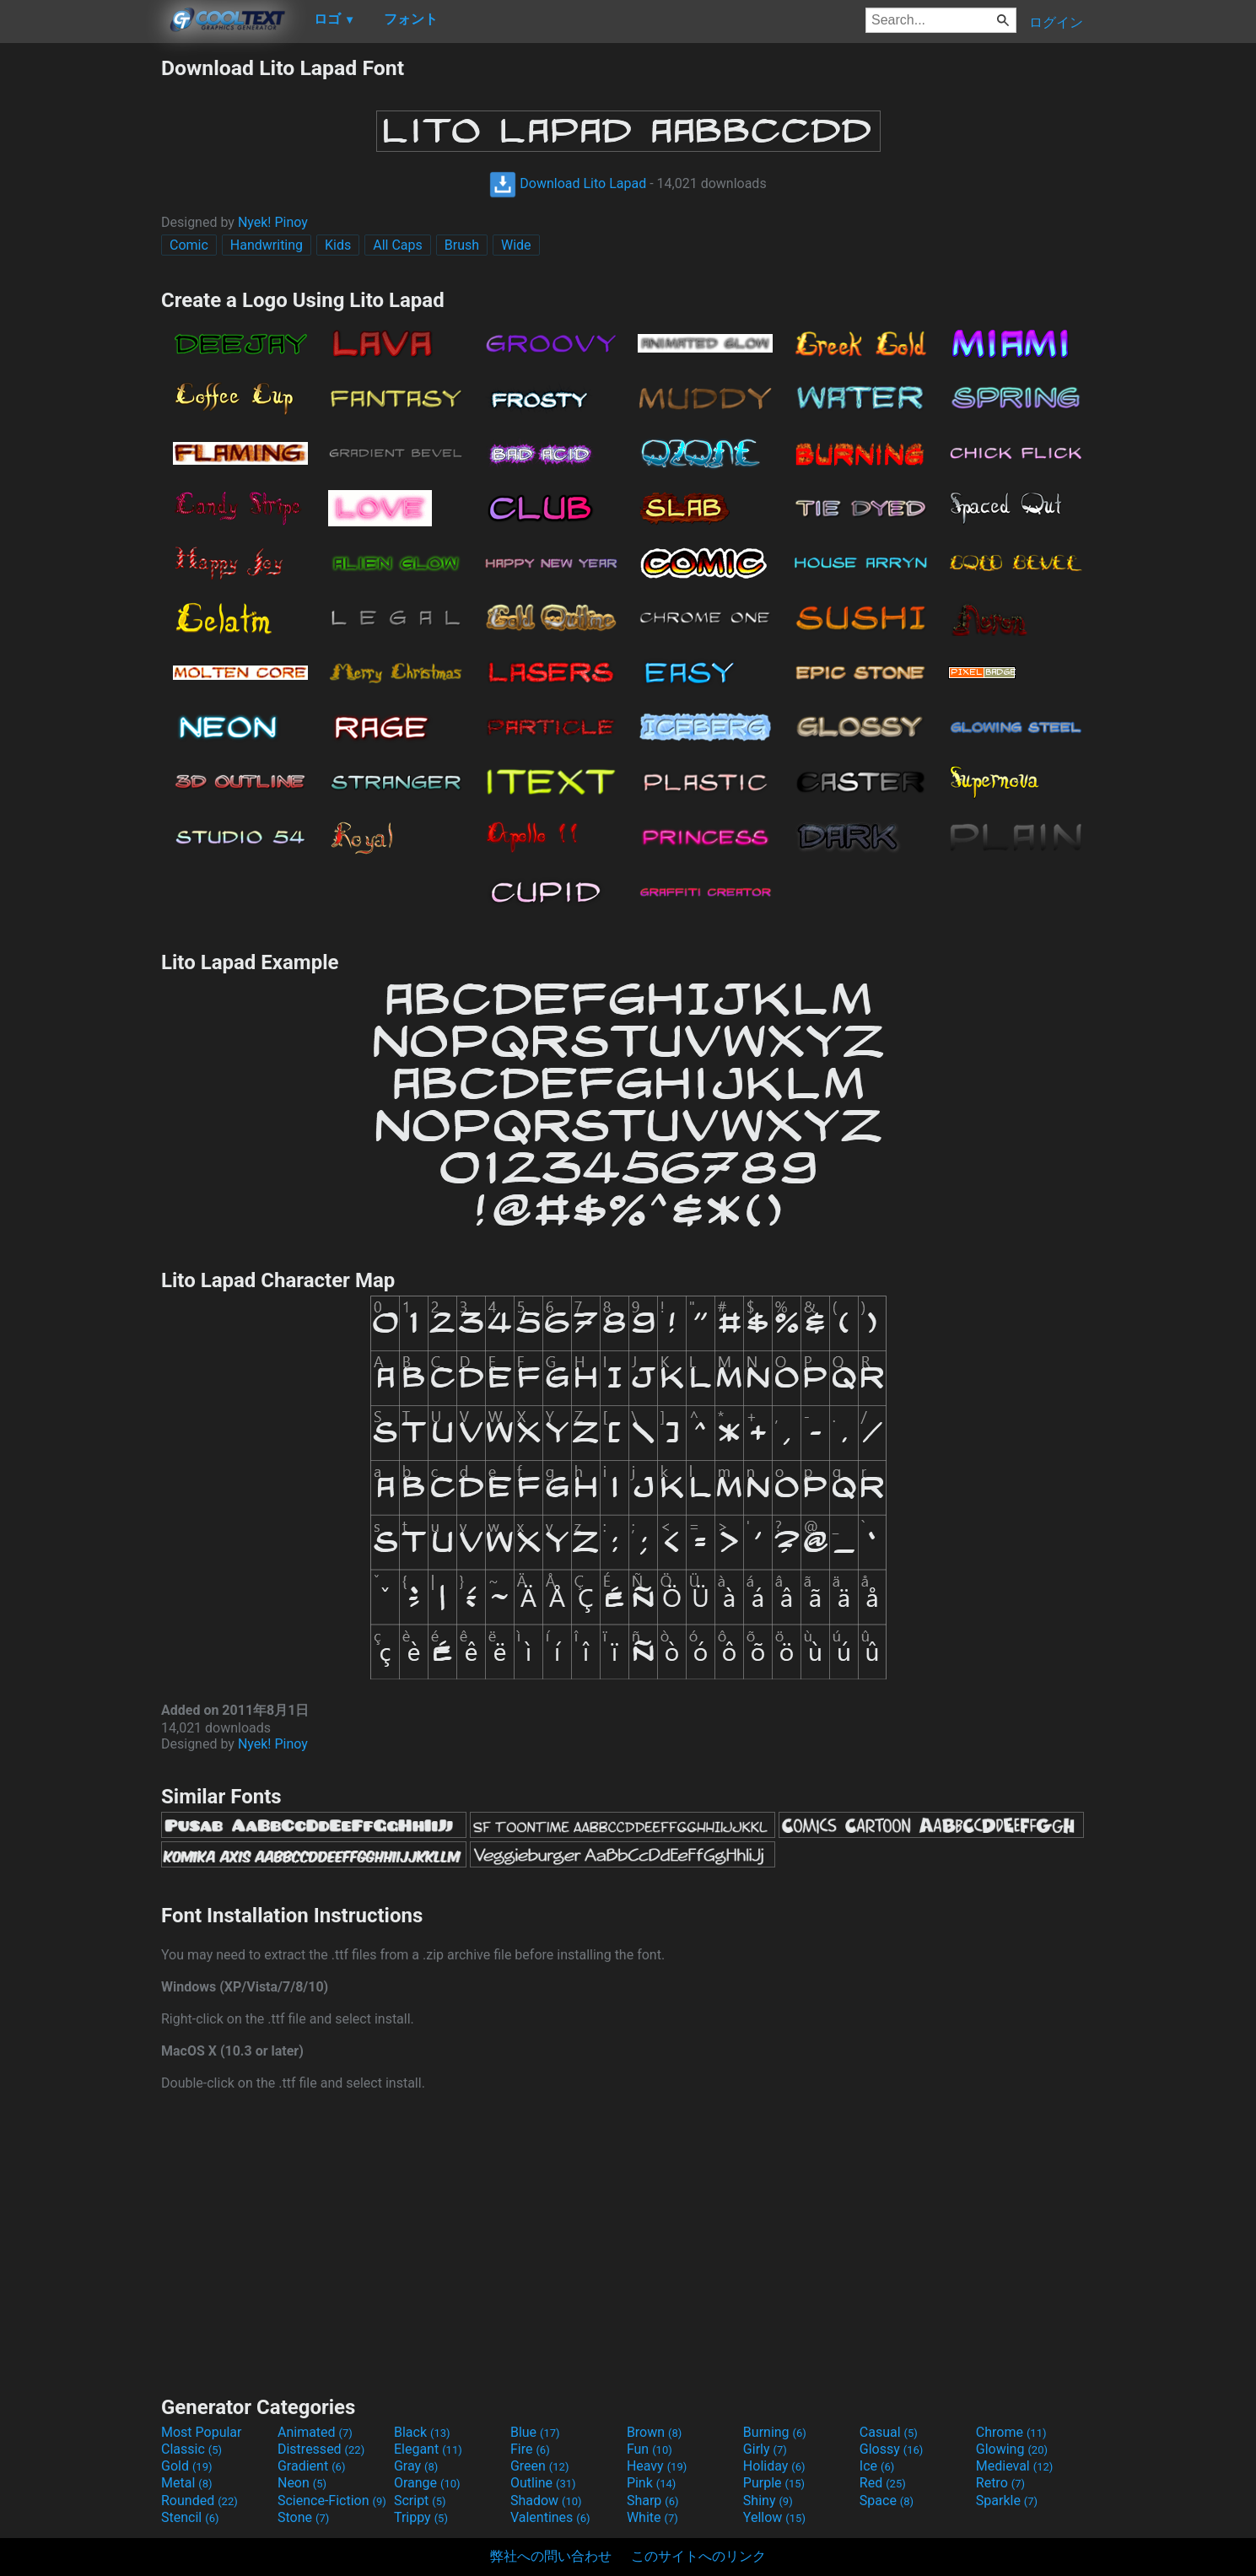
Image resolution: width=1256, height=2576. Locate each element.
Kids (338, 245)
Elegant (428, 2449)
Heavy (657, 2466)
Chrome (1011, 2432)
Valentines (550, 2517)
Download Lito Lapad (567, 183)
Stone (303, 2517)
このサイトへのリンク (698, 2556)
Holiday (774, 2466)
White (652, 2517)
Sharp (653, 2500)
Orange (427, 2483)
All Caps (398, 245)
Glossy (892, 2449)
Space (887, 2500)
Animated (315, 2432)
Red (883, 2483)
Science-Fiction (332, 2500)
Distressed (321, 2449)
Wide (516, 245)
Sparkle (1007, 2500)
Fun (649, 2449)
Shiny (768, 2500)
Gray (416, 2466)
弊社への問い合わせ (551, 2556)
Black (422, 2432)
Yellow (774, 2517)
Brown (654, 2432)
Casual (889, 2432)
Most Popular (201, 2432)
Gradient (311, 2466)
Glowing (1012, 2449)
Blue (535, 2432)
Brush (462, 245)
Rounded (199, 2500)
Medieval (1015, 2466)
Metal (187, 2483)
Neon (302, 2483)
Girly (765, 2449)
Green (539, 2466)
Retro (1000, 2483)
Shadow (546, 2500)
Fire (530, 2449)
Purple (774, 2483)
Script (420, 2500)
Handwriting (266, 245)
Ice (877, 2466)
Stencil (189, 2517)
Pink (652, 2483)
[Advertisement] (80, 309)
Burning (774, 2432)
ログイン (1056, 22)
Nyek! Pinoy (273, 222)
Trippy (421, 2517)
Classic (191, 2449)
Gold (187, 2466)
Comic (189, 245)
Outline (543, 2483)
